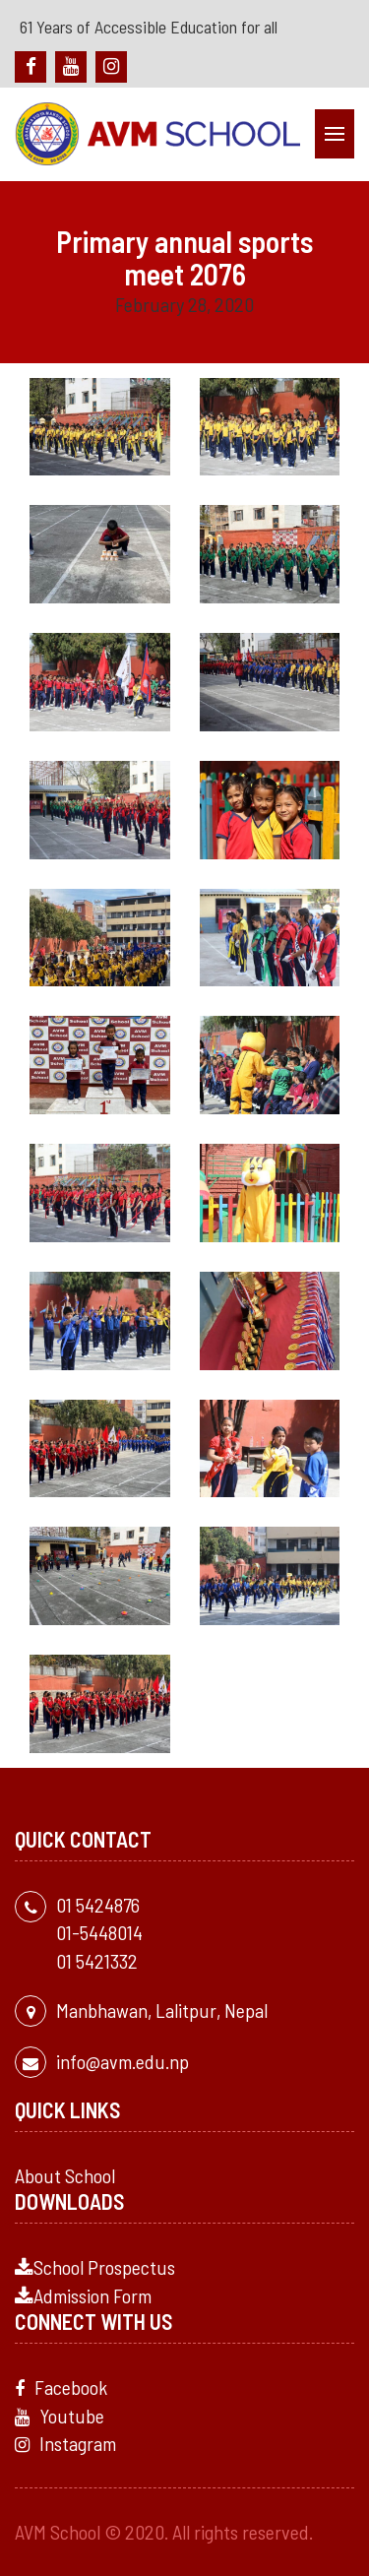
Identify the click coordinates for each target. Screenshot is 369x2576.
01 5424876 (98, 1904)
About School (65, 2175)
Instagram (65, 2443)
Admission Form (83, 2295)
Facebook (61, 2387)
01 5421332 (97, 1961)
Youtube (59, 2415)
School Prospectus (95, 2267)
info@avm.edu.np (122, 2061)
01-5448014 (99, 1932)
